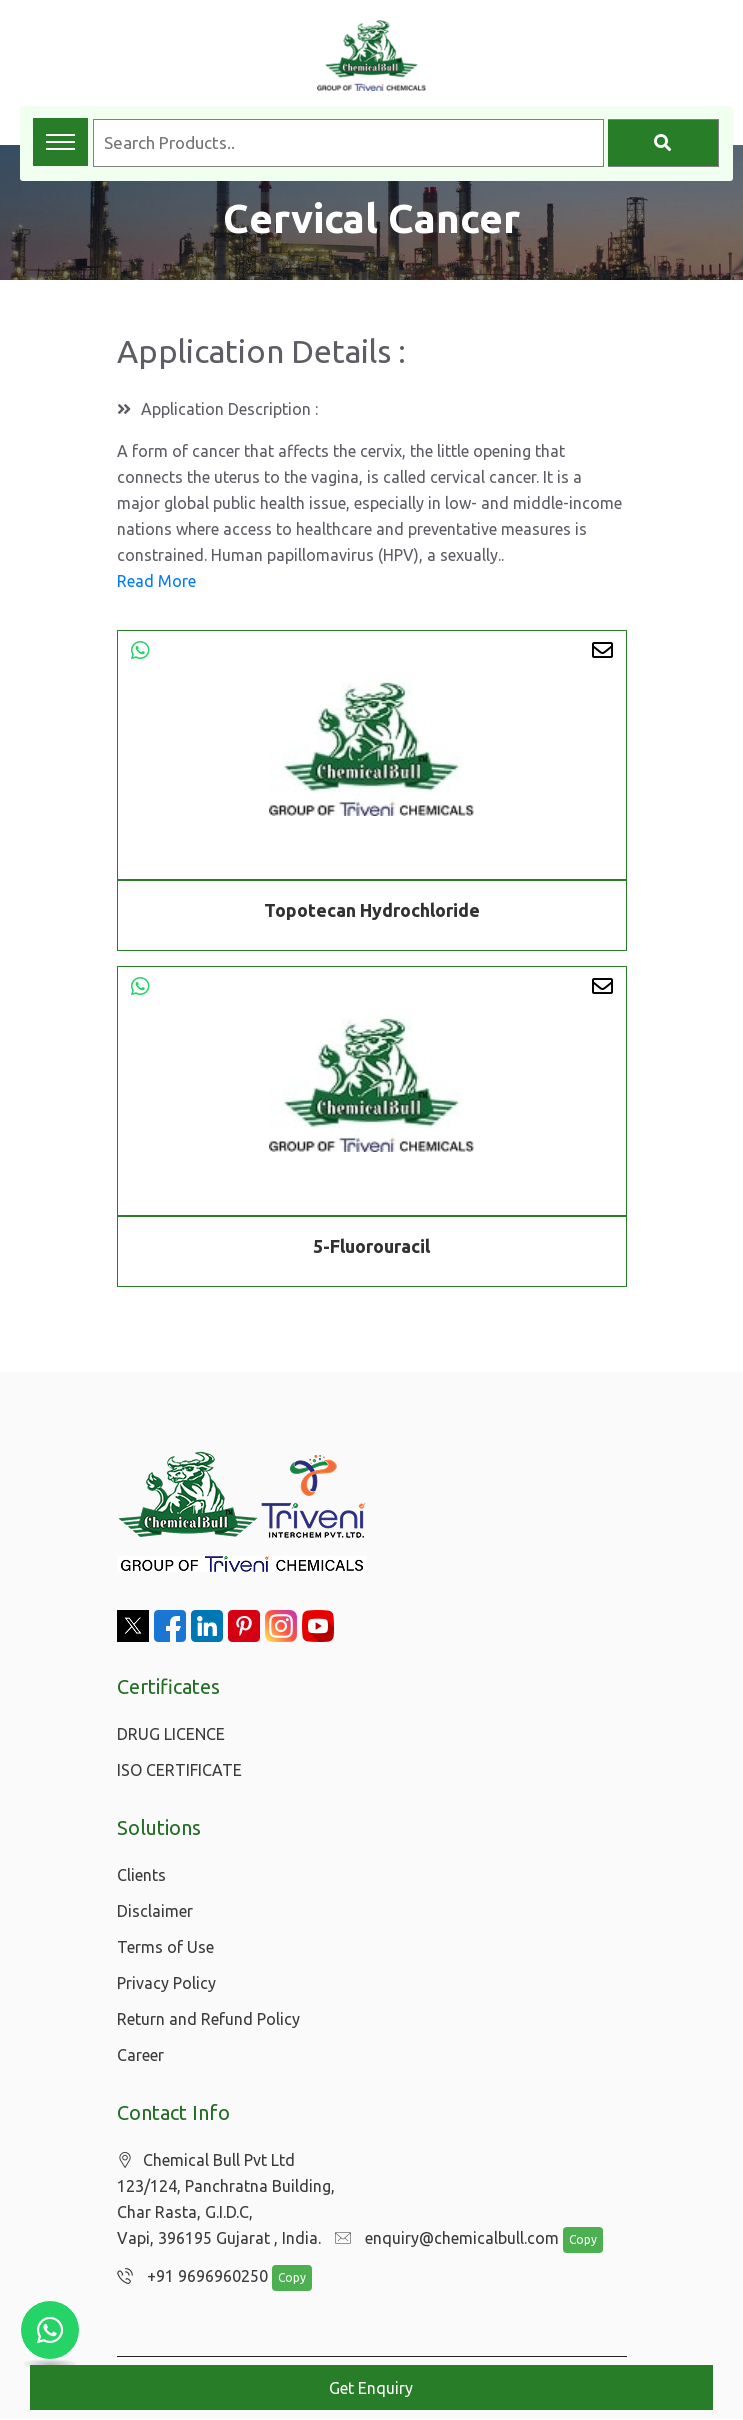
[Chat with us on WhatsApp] (50, 2330)
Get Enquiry (371, 2388)
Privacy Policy (166, 1983)
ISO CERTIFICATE (179, 1770)
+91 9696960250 (187, 2277)
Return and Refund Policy (208, 2019)
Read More (156, 581)
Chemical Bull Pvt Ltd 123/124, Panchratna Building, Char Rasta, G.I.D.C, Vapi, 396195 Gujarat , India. (226, 2199)
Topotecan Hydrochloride (372, 910)
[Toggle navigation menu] (60, 142)
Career (140, 2055)
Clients (141, 1875)
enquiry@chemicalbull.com (442, 2239)
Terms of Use (165, 1947)
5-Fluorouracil (371, 1249)
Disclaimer (155, 1911)
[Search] (663, 143)
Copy (572, 2240)
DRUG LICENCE (171, 1734)
